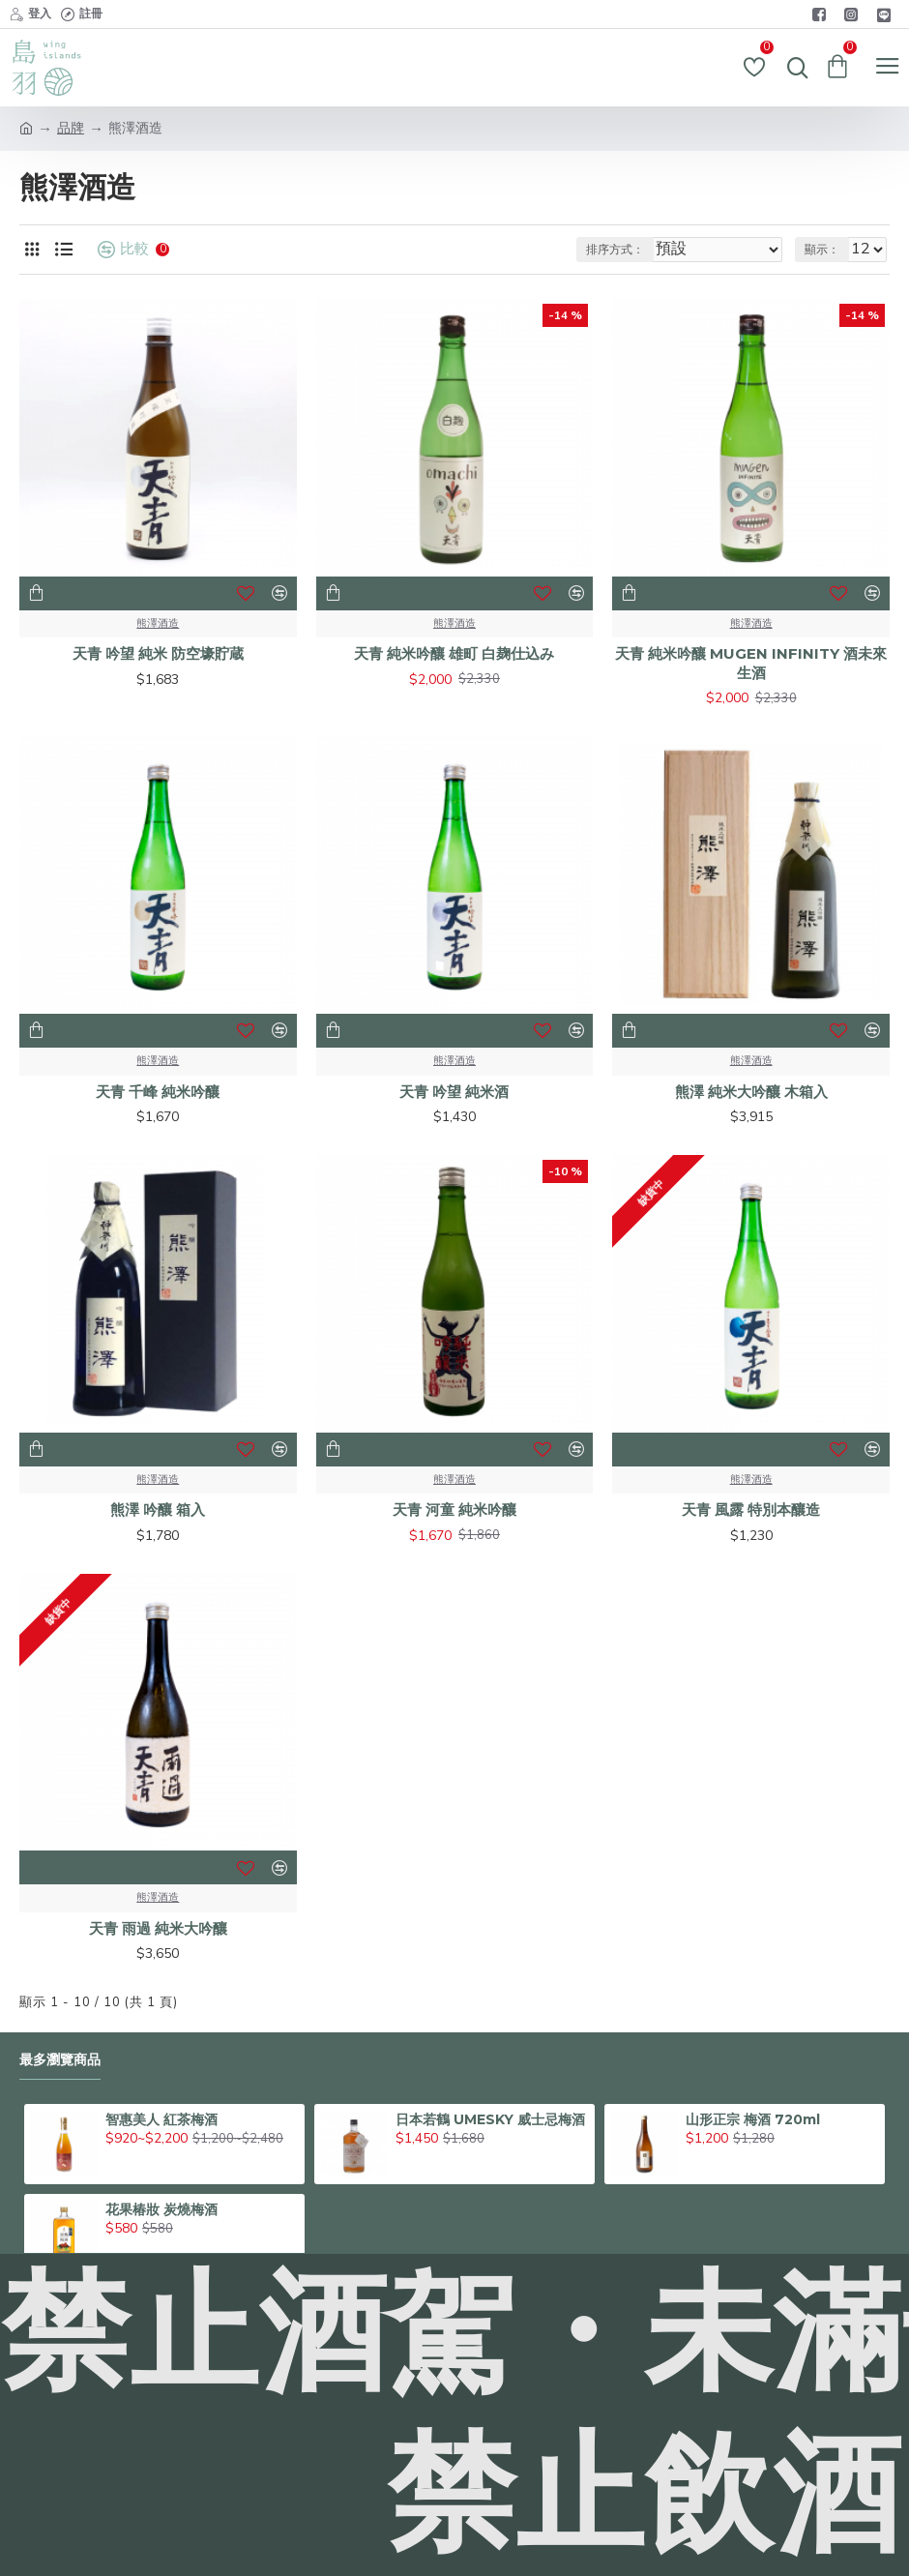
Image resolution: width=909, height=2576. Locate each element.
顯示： (822, 249)
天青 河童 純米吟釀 (454, 1509)
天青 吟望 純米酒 (454, 1091)
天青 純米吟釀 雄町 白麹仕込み (454, 653)
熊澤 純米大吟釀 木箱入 (751, 1091)
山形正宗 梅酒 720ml (753, 2119)
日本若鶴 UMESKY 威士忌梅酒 (490, 2119)
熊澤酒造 (157, 623)
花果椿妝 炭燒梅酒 (161, 2209)
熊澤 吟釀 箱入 (157, 1509)
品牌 (70, 128)
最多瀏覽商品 (60, 2060)
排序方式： (615, 249)
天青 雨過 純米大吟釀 (158, 1928)
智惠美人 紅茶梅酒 (161, 2119)
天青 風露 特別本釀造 (751, 1509)
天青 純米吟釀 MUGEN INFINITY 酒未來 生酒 (751, 663)
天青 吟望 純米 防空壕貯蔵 (158, 653)
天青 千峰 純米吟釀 (158, 1091)
